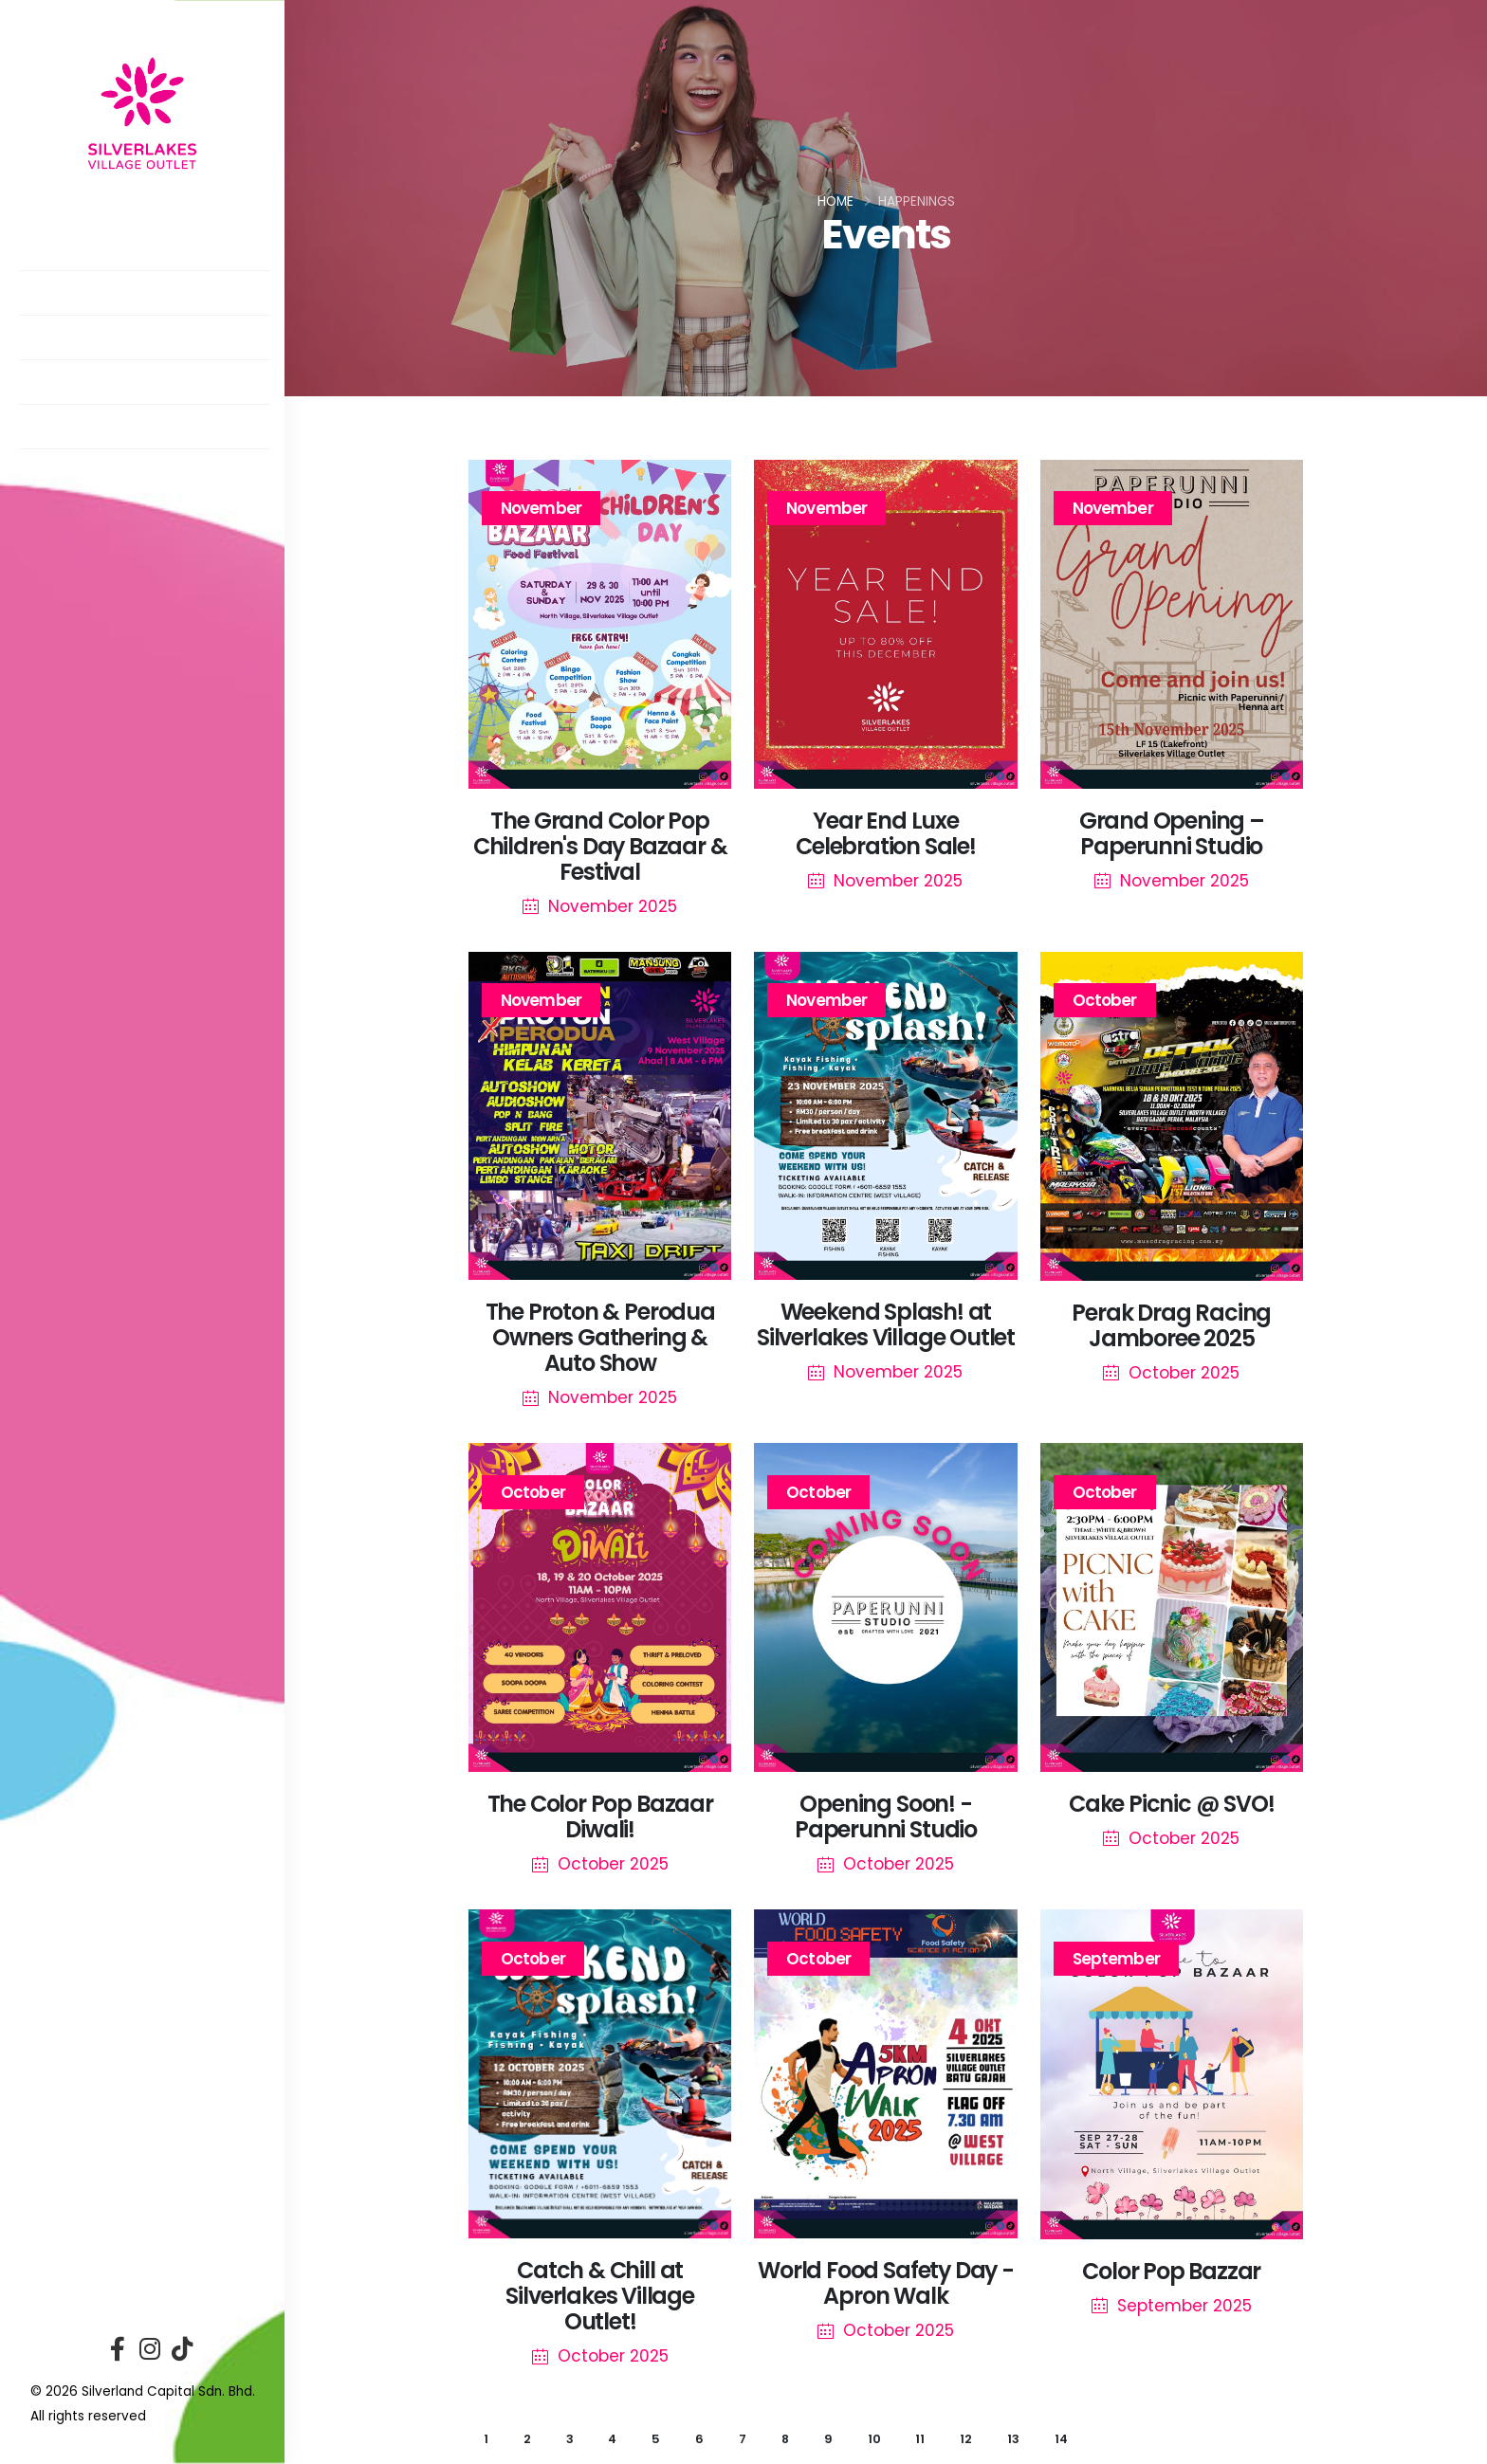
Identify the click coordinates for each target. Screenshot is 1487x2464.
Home (835, 201)
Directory (80, 306)
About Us (74, 261)
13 (1013, 2439)
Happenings (86, 350)
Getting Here (92, 439)
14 (1061, 2439)
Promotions (90, 395)
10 (874, 2439)
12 (966, 2439)
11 (920, 2439)
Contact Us (87, 484)
